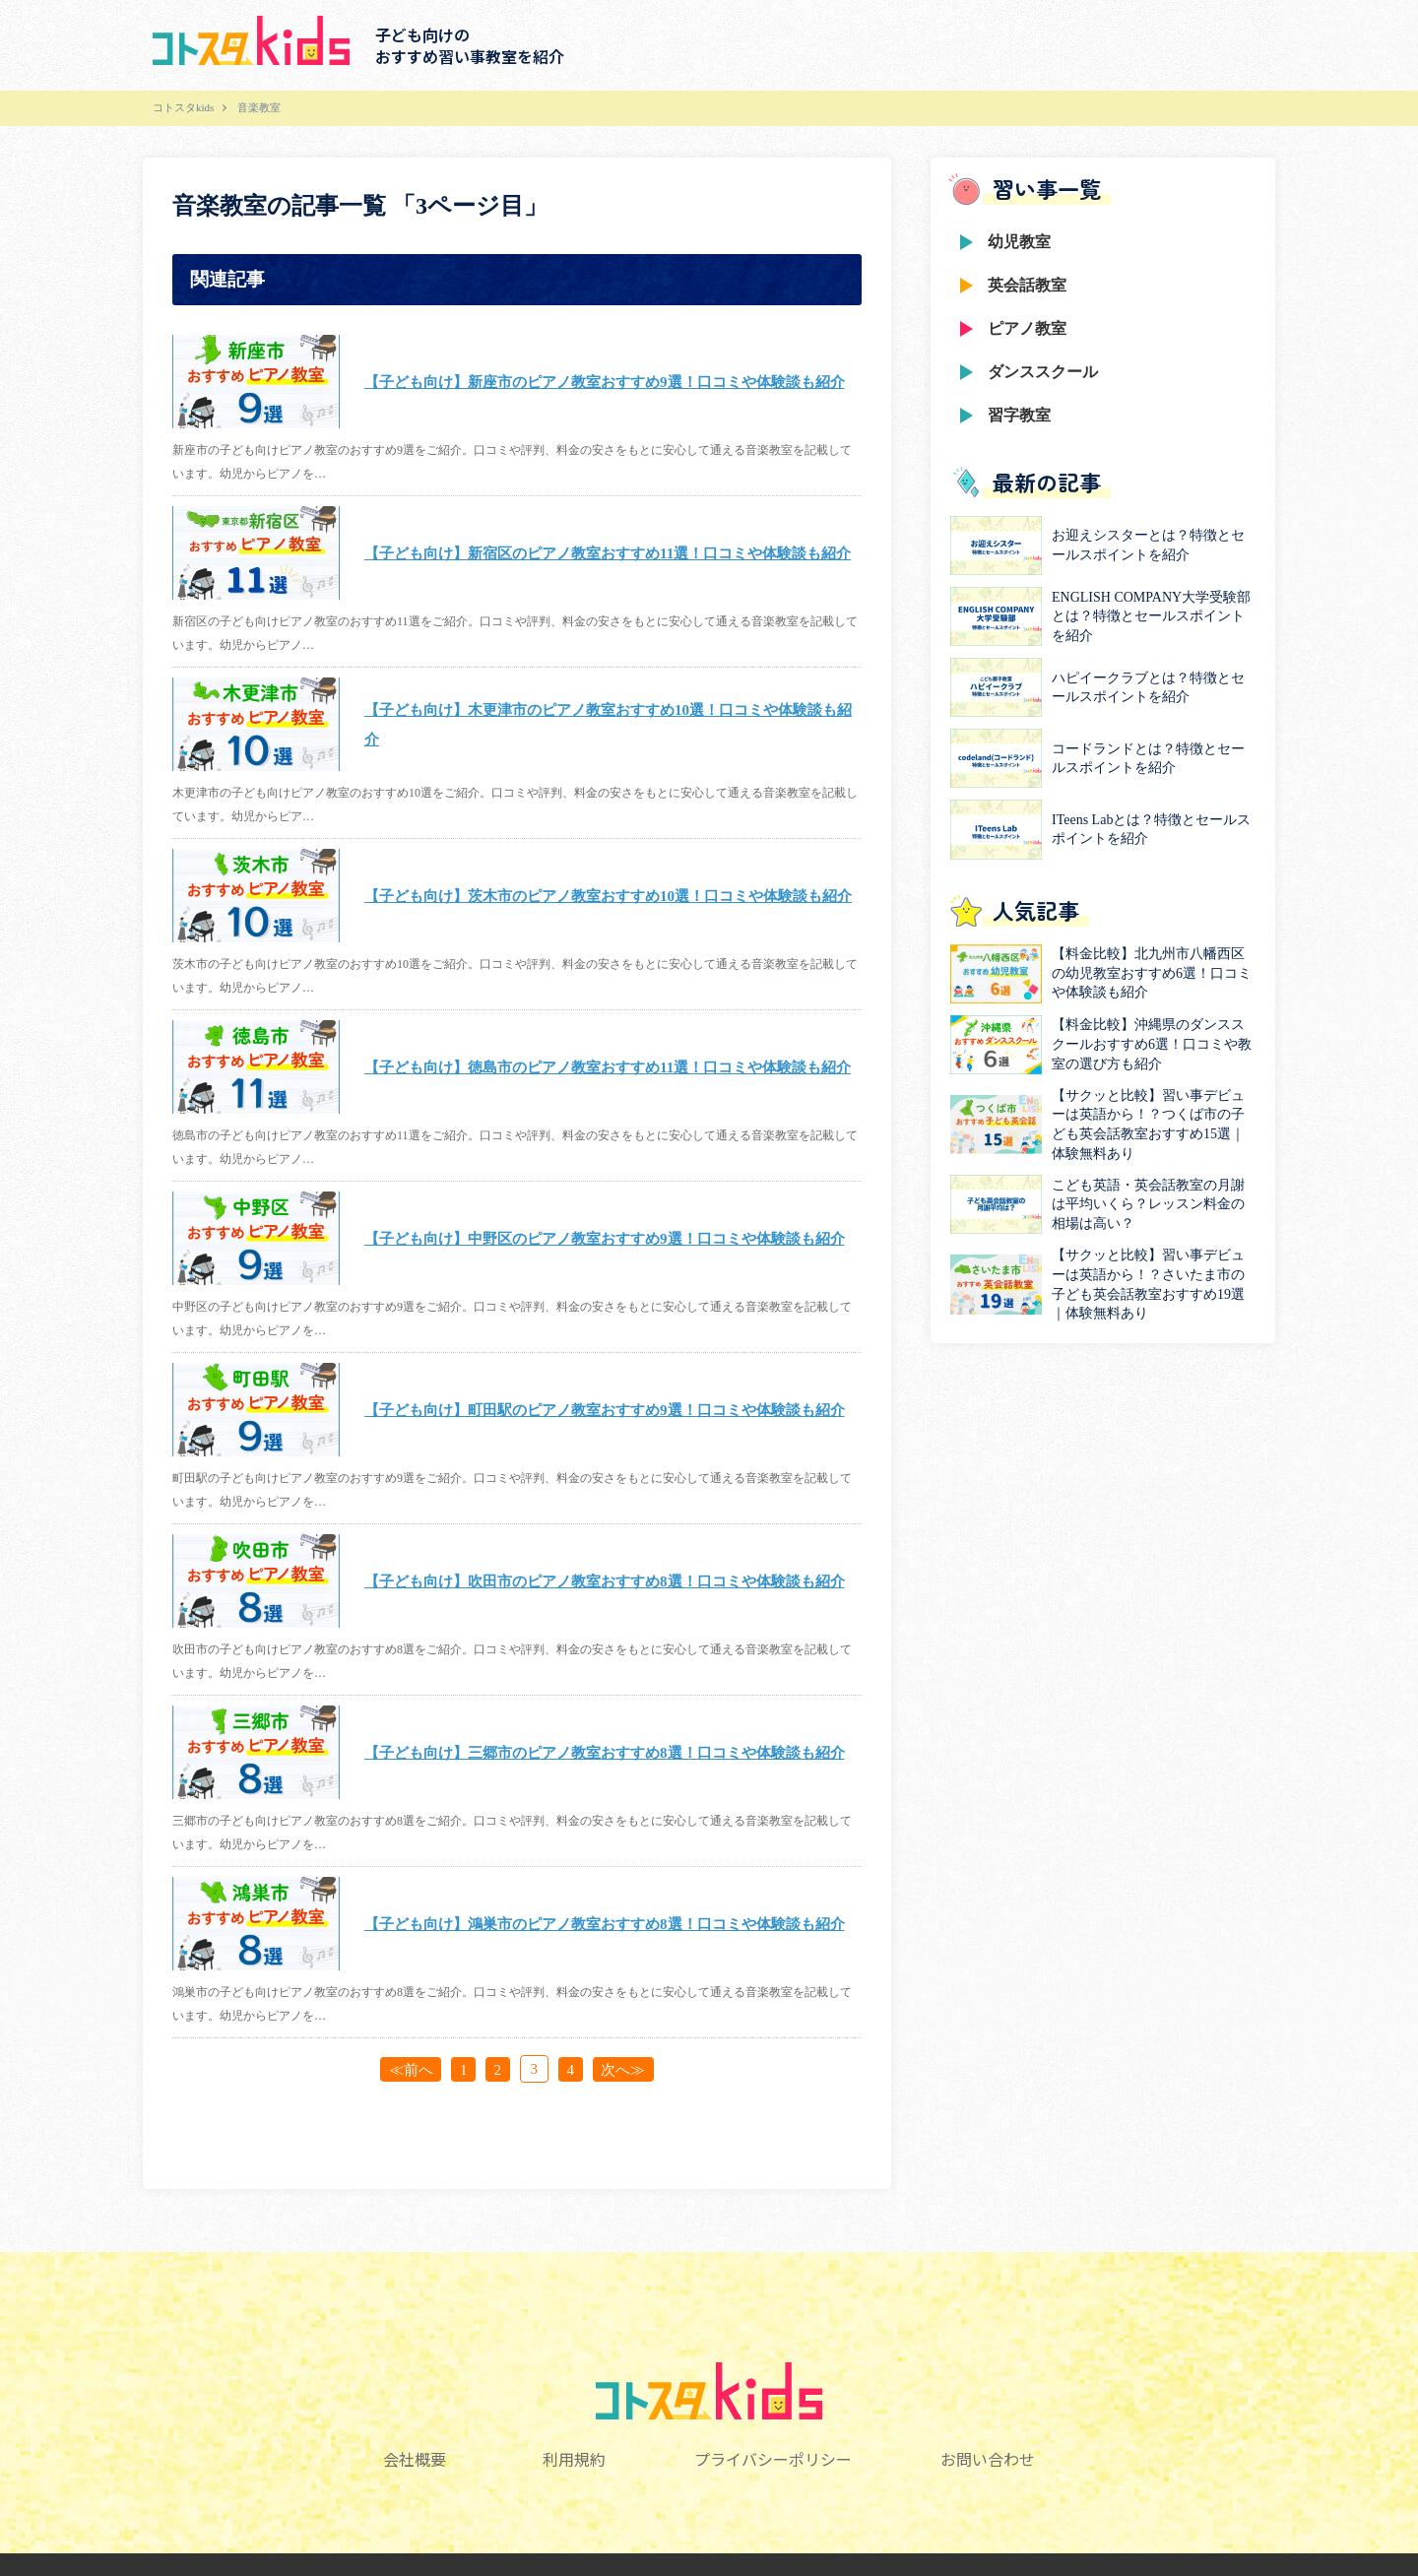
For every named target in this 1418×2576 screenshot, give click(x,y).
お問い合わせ (992, 2459)
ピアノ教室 (1027, 328)
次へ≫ (629, 2069)
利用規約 (572, 2459)
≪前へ (405, 2069)
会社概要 (409, 2459)
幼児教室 (1019, 241)
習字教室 (1019, 415)
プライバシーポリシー (775, 2459)
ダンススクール (1043, 371)
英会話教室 (1027, 285)
